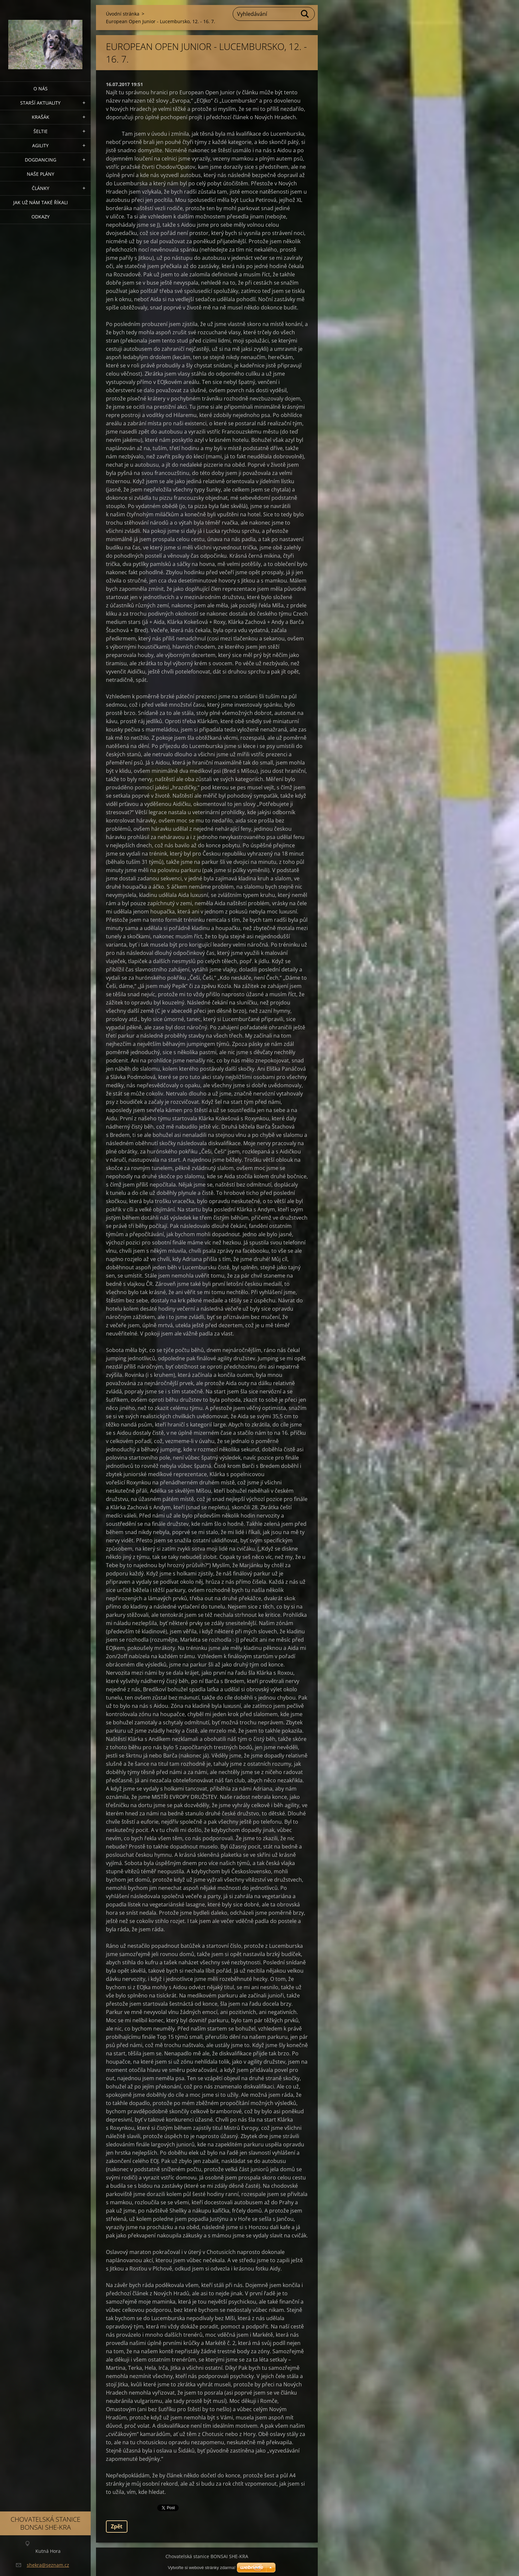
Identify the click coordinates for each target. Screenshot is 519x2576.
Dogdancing (40, 160)
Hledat (305, 14)
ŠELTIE (40, 131)
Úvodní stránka (122, 14)
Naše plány (40, 174)
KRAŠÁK (40, 117)
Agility (40, 145)
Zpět (116, 2526)
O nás (40, 88)
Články (40, 188)
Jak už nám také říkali (40, 202)
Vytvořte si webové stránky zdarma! (202, 2567)
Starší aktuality (40, 103)
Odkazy (40, 216)
